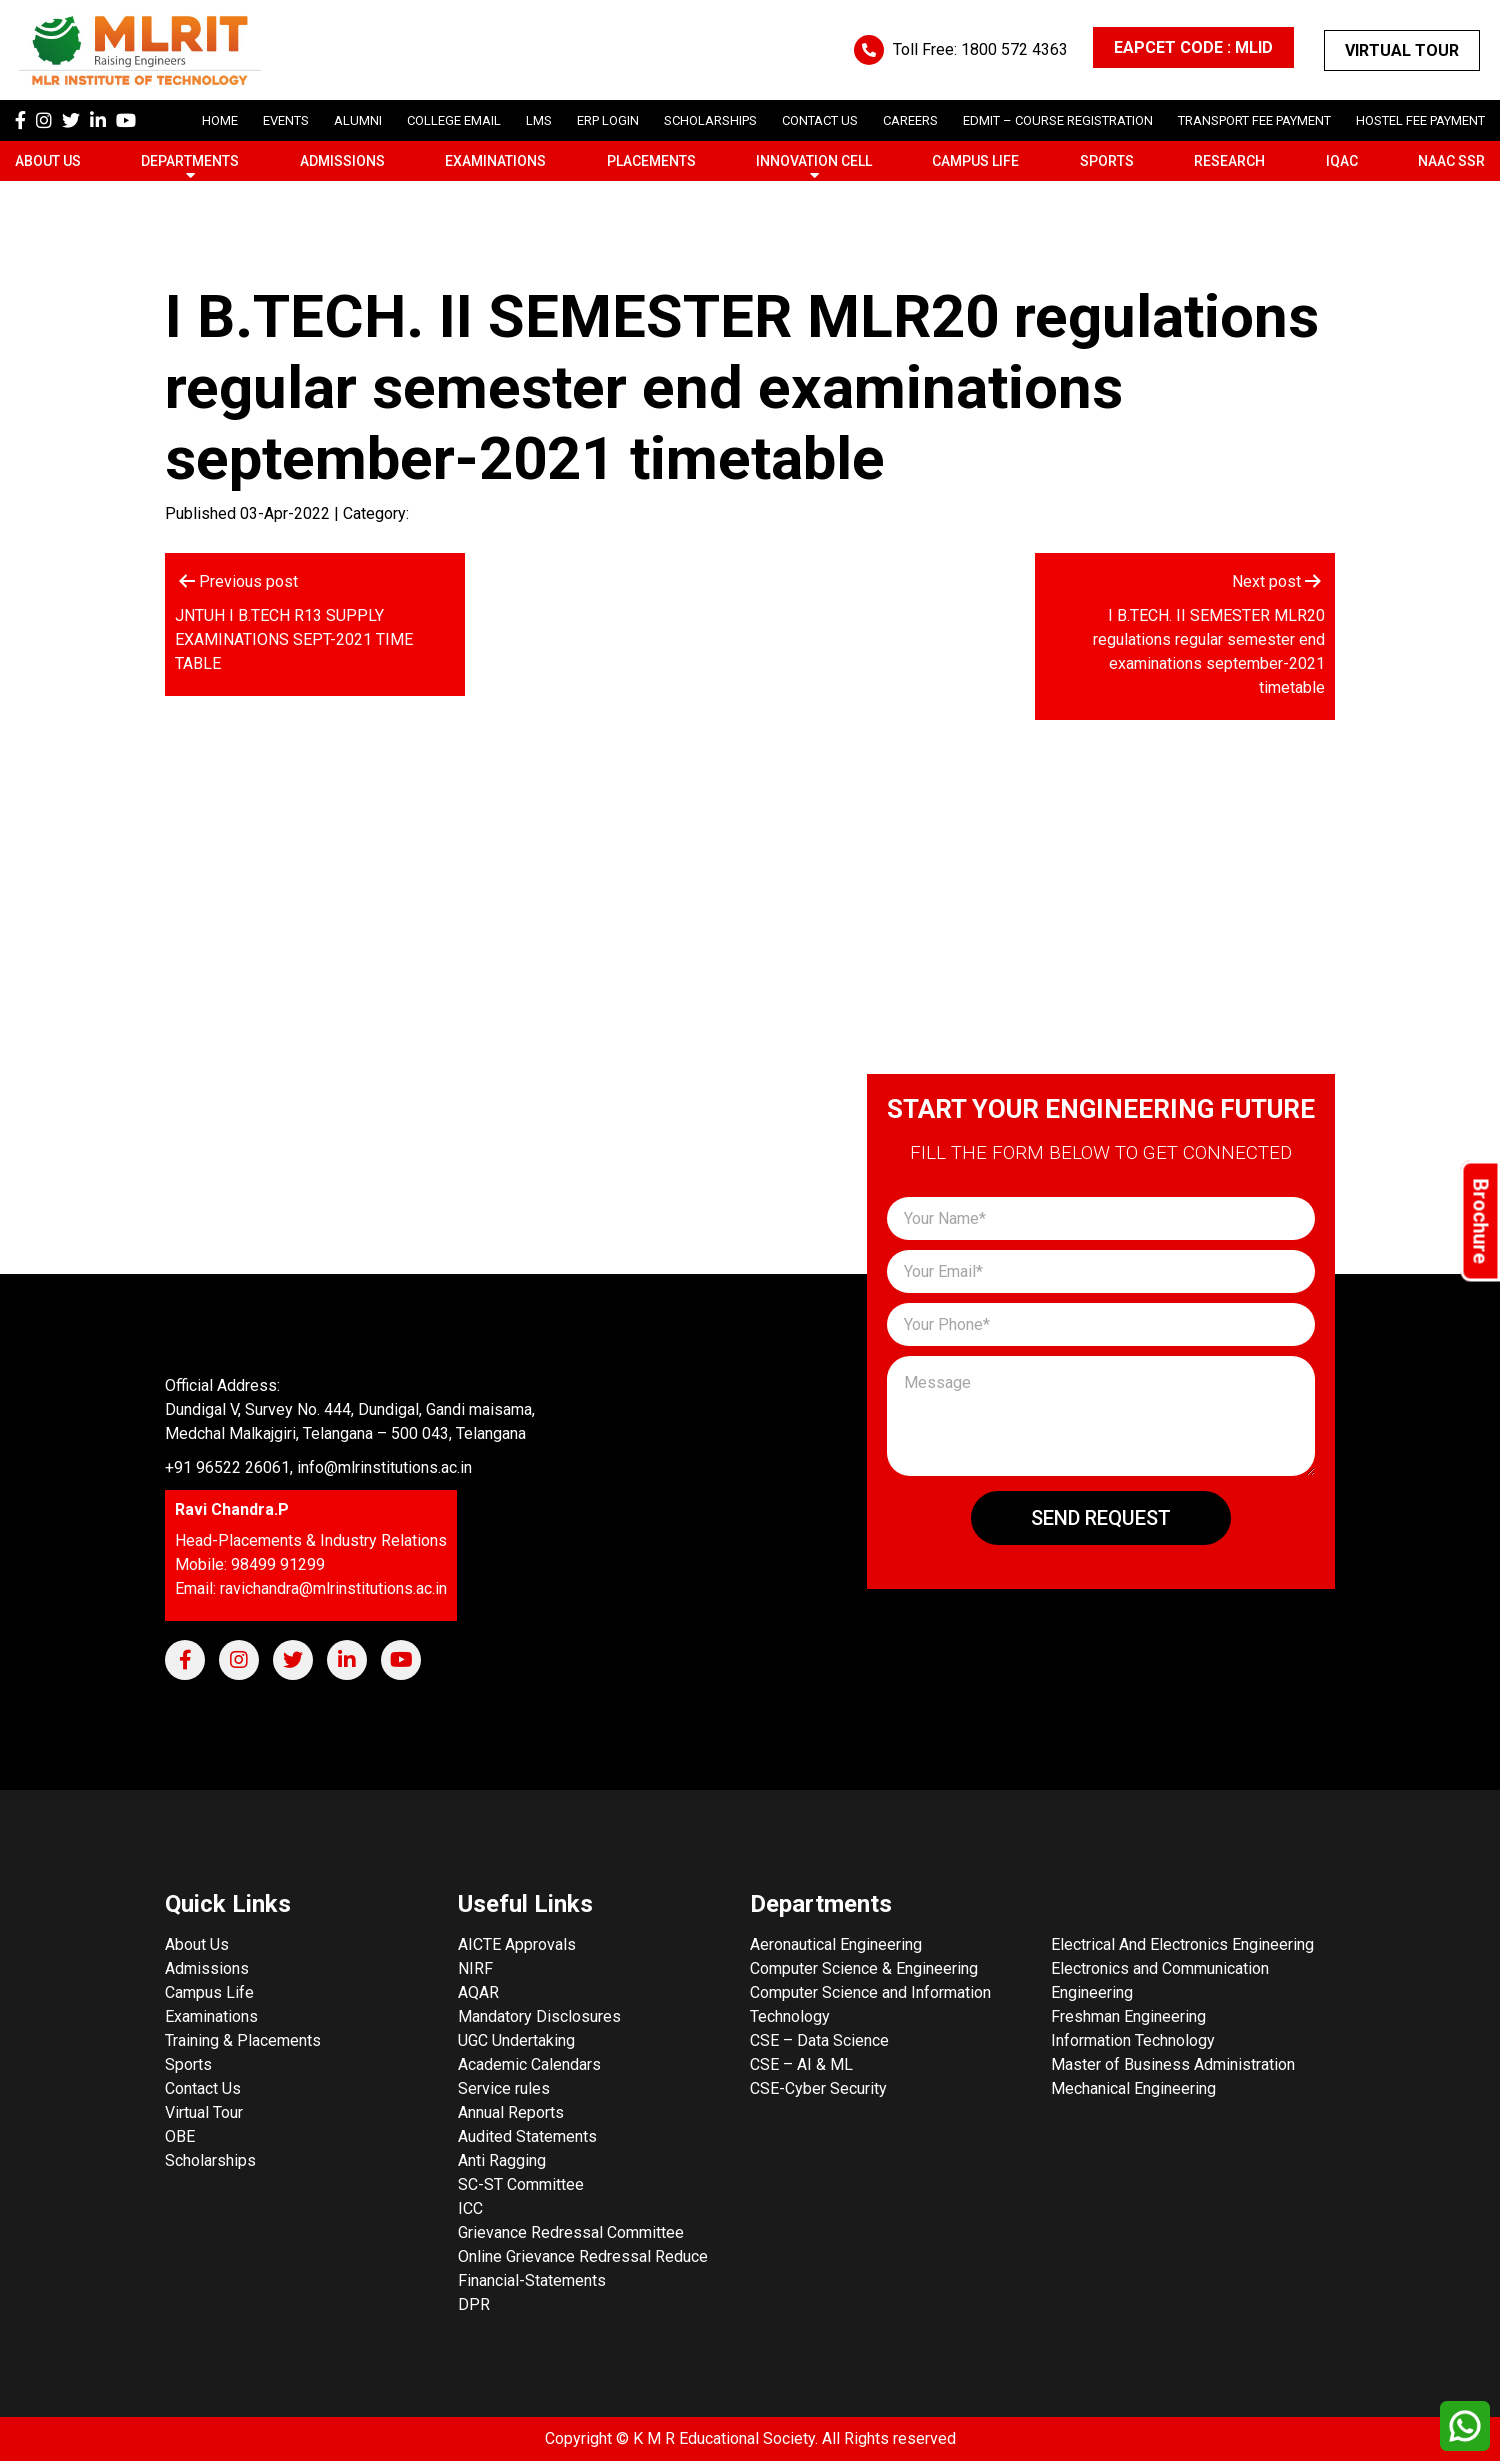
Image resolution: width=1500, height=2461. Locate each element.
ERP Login (608, 120)
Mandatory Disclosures (539, 2016)
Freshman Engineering (1128, 2016)
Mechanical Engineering (1133, 2088)
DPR (474, 2304)
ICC (470, 2208)
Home (220, 120)
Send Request (1101, 1518)
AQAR (478, 1992)
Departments (190, 161)
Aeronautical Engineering (836, 1944)
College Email (454, 120)
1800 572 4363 (1014, 49)
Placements (651, 161)
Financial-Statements (532, 2280)
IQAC (1342, 161)
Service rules (504, 2088)
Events (286, 120)
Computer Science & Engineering (864, 1968)
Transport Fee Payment (1254, 120)
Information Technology (1133, 2040)
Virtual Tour (1402, 50)
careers (910, 120)
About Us (48, 161)
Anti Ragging (502, 2160)
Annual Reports (511, 2112)
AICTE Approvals (517, 1944)
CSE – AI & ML (801, 2064)
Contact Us (820, 120)
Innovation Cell (814, 161)
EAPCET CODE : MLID (1193, 47)
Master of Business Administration (1173, 2064)
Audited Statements (527, 2136)
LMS (539, 120)
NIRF (475, 1968)
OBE (180, 2136)
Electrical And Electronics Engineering (1182, 1944)
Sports (1107, 161)
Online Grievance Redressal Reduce (583, 2256)
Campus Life (975, 161)
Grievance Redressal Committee (571, 2232)
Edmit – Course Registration (1058, 120)
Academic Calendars (529, 2064)
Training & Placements (243, 2040)
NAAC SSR (1451, 161)
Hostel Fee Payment (1420, 120)
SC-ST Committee (521, 2184)
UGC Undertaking (516, 2040)
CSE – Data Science (819, 2040)
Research (1229, 161)
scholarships (710, 120)
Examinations (495, 161)
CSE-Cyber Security (818, 2088)
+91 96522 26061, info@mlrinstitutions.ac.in (318, 1467)
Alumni (358, 120)
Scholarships (210, 2160)
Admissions (342, 161)
